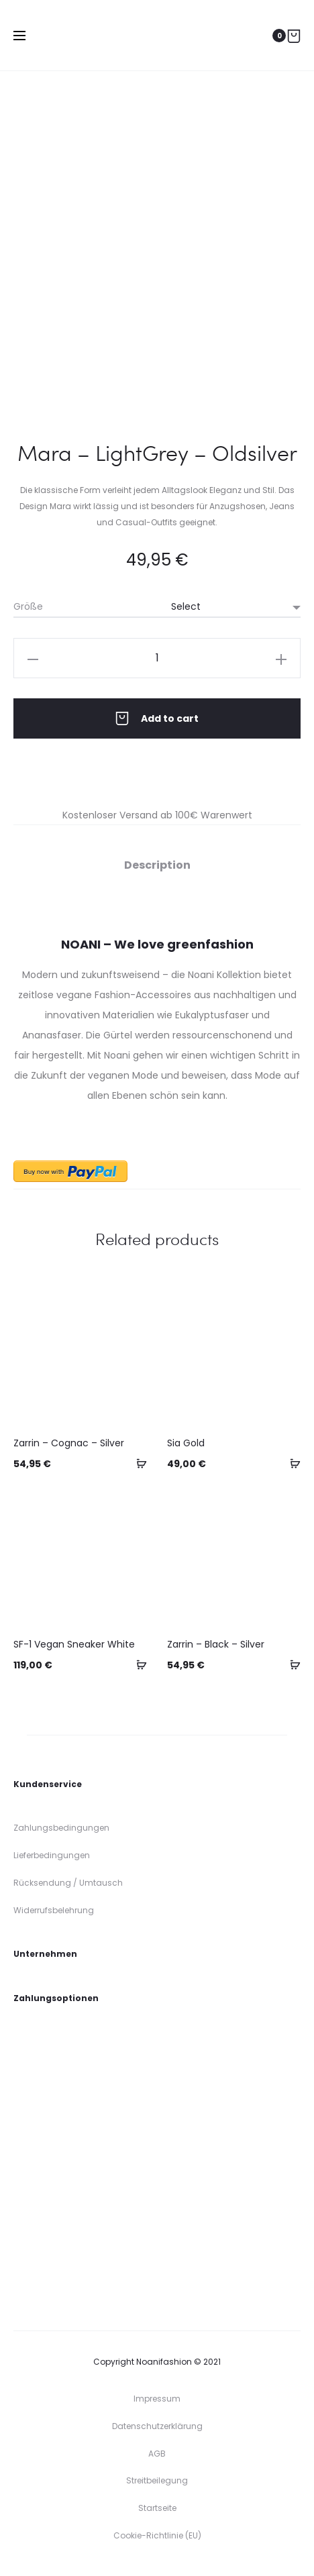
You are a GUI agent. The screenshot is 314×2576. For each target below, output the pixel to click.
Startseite (157, 2508)
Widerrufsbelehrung (53, 1910)
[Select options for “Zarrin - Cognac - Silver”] (137, 1463)
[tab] (157, 865)
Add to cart (157, 718)
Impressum (157, 2398)
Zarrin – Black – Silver (215, 1644)
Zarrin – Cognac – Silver (68, 1443)
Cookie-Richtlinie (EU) (157, 2535)
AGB (157, 2453)
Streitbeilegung (157, 2480)
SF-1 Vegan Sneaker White (74, 1644)
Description (157, 865)
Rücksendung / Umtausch (68, 1882)
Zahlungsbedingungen (61, 1827)
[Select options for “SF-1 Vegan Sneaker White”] (137, 1664)
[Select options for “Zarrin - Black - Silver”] (290, 1664)
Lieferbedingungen (51, 1855)
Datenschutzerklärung (157, 2426)
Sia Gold (186, 1443)
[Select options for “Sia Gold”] (290, 1463)
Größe (28, 606)
